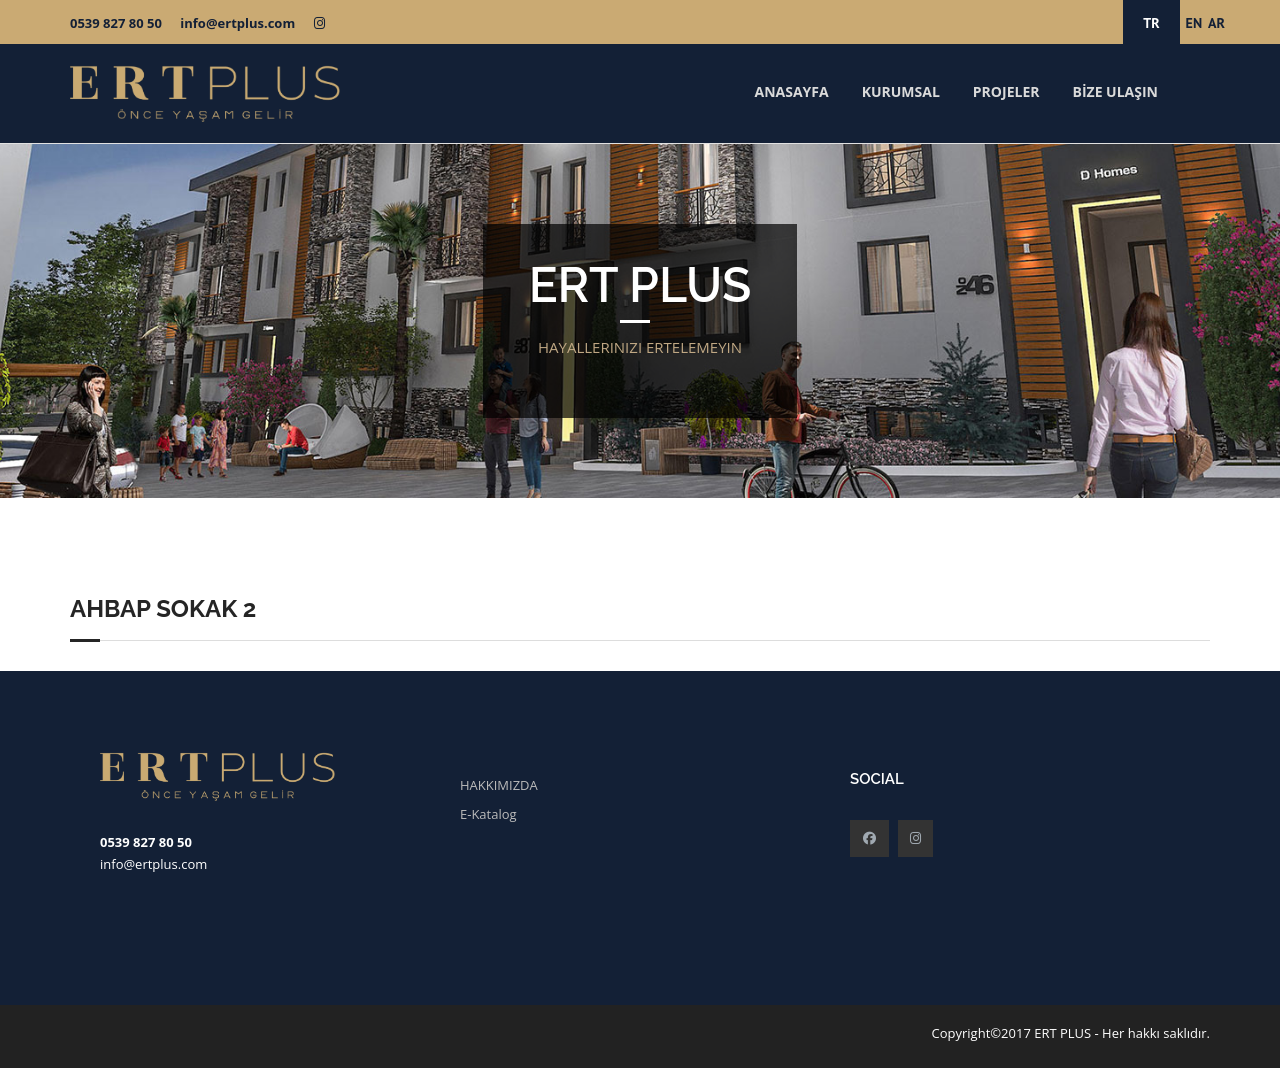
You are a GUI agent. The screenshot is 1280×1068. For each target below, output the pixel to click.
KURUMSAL (901, 91)
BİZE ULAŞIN (1115, 91)
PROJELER (1006, 91)
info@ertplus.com (237, 23)
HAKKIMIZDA (499, 785)
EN (1194, 23)
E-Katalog (488, 814)
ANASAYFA (791, 91)
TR (1151, 23)
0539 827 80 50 (116, 23)
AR (1216, 23)
